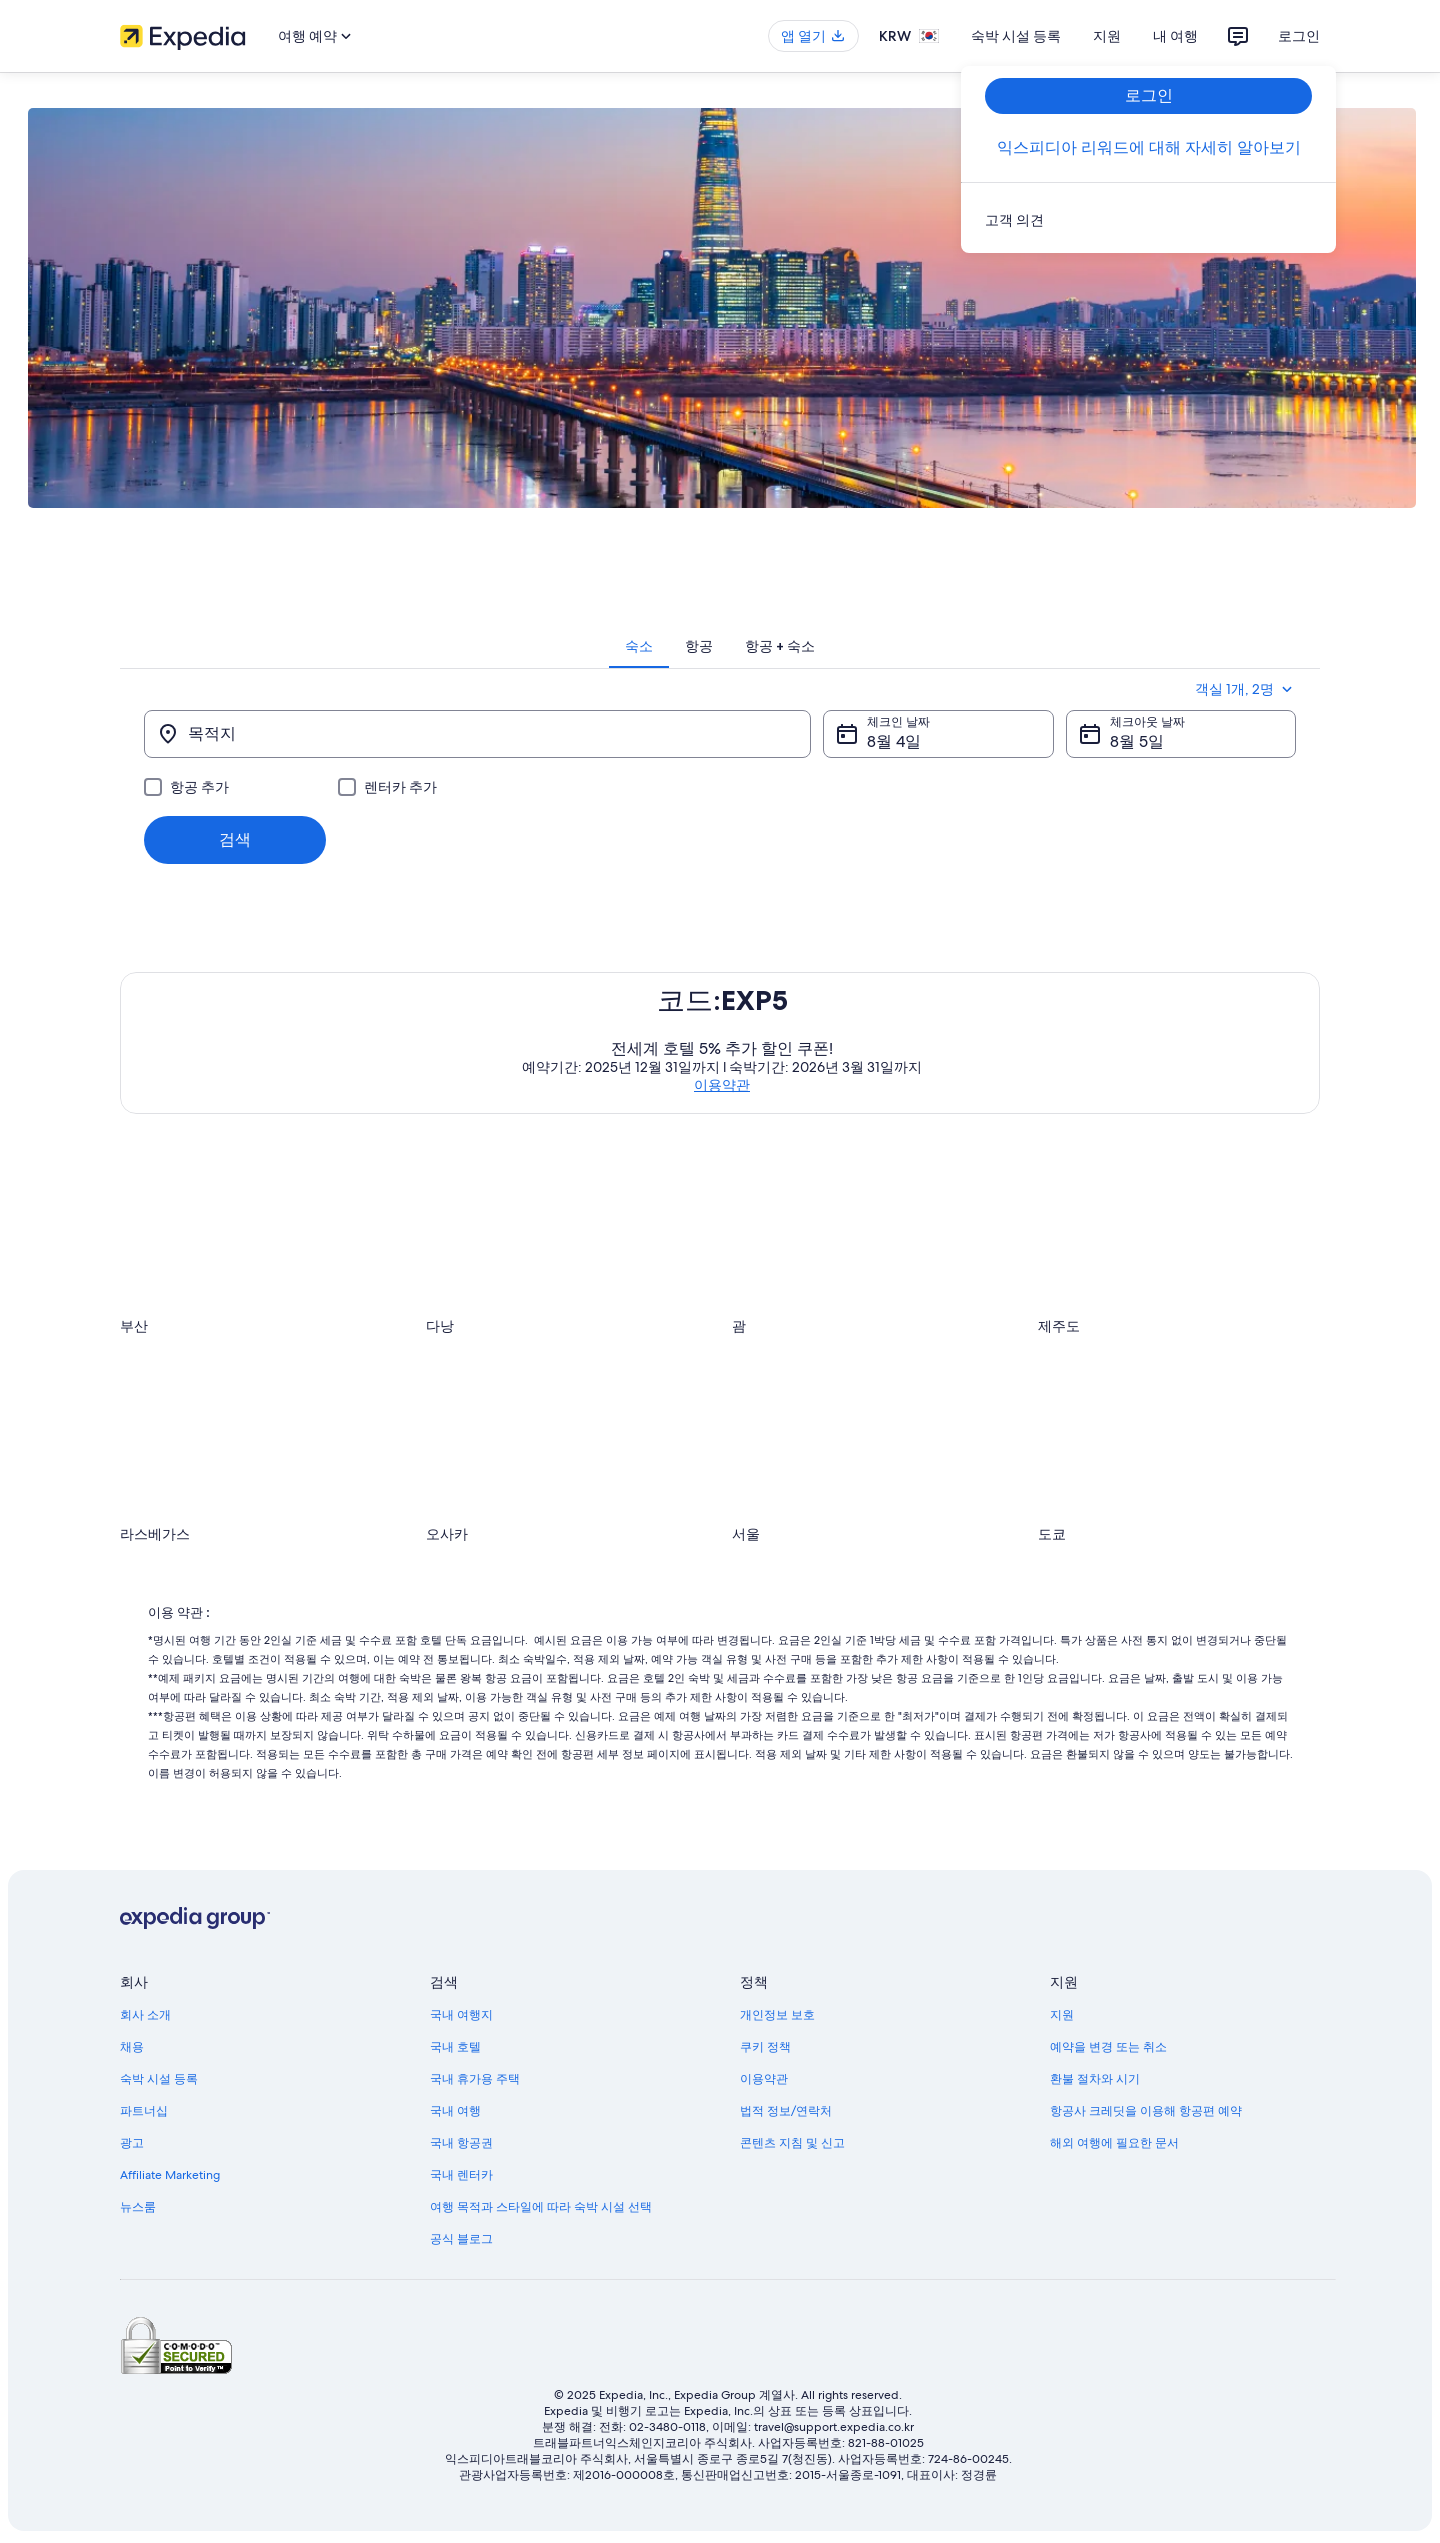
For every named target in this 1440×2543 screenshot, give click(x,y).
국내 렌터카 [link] (461, 2175)
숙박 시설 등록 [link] (159, 2079)
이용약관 (722, 1085)
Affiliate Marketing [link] (170, 2175)
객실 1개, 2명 (1245, 689)
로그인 (1299, 36)
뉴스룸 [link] (138, 2207)
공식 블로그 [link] (461, 2239)
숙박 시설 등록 (1016, 36)
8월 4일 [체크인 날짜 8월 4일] (894, 741)
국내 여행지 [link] (461, 2015)
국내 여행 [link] (455, 2111)
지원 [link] (1062, 2015)
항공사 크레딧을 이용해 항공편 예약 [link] (1146, 2111)
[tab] (639, 646)
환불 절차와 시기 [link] (1095, 2079)
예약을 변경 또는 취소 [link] (1108, 2047)
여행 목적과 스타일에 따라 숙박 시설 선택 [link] (541, 2207)
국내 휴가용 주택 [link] (475, 2079)
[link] (1148, 220)
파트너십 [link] (144, 2111)
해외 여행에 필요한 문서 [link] (1114, 2143)
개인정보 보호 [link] (777, 2015)
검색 (235, 839)
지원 (1107, 36)
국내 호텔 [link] (455, 2047)
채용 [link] (132, 2047)
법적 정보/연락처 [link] (786, 2111)
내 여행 (1175, 36)
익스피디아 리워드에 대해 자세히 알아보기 (1149, 147)
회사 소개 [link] (145, 2015)
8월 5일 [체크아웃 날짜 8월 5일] (1137, 741)
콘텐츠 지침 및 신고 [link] (792, 2143)
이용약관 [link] (764, 2079)
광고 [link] (132, 2143)
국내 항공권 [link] (461, 2143)
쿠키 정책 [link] (765, 2047)
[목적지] (477, 734)
